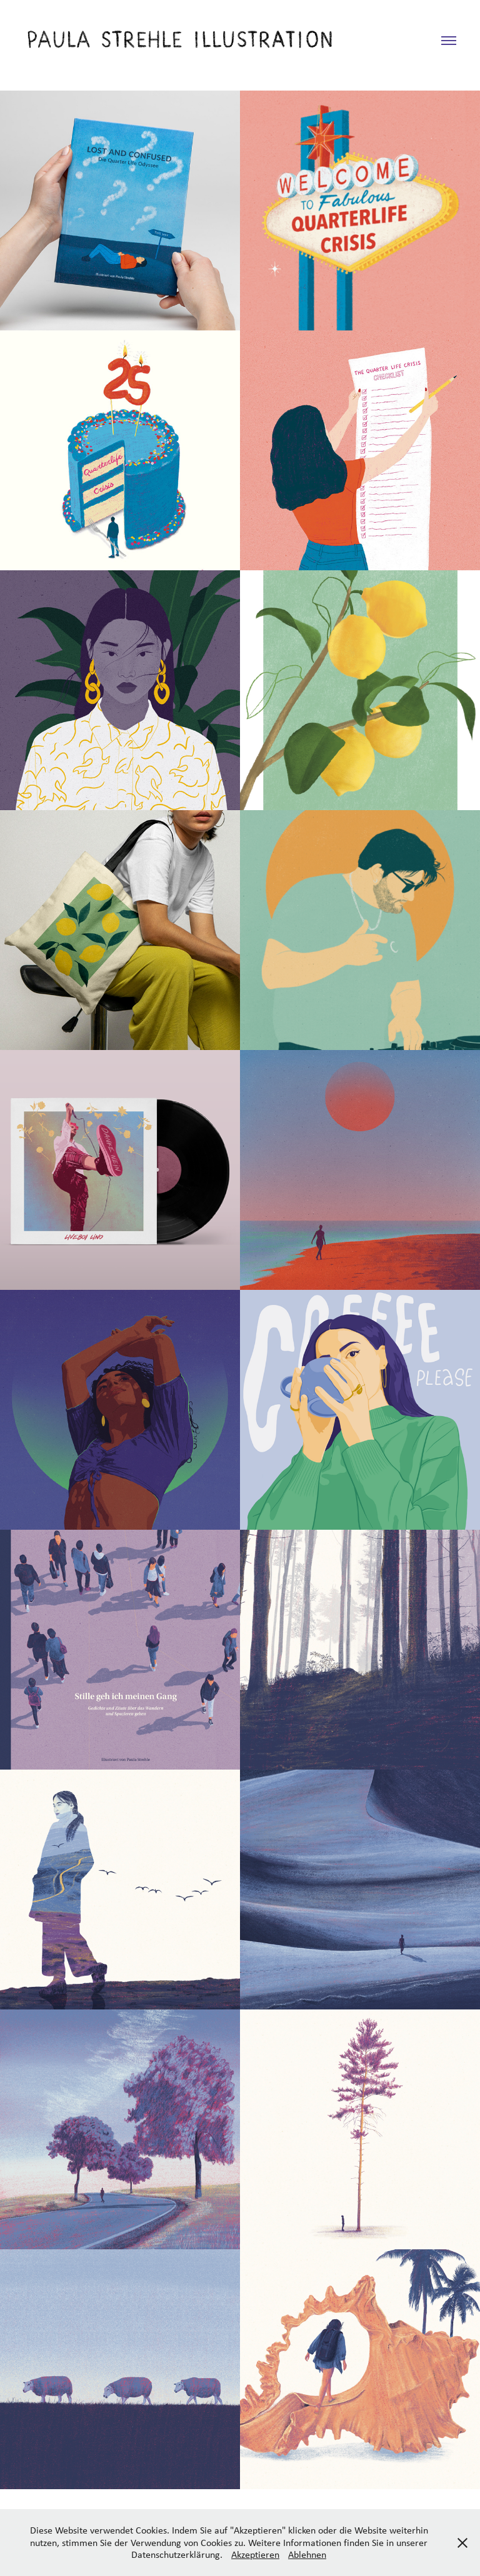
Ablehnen (307, 2554)
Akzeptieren (255, 2554)
